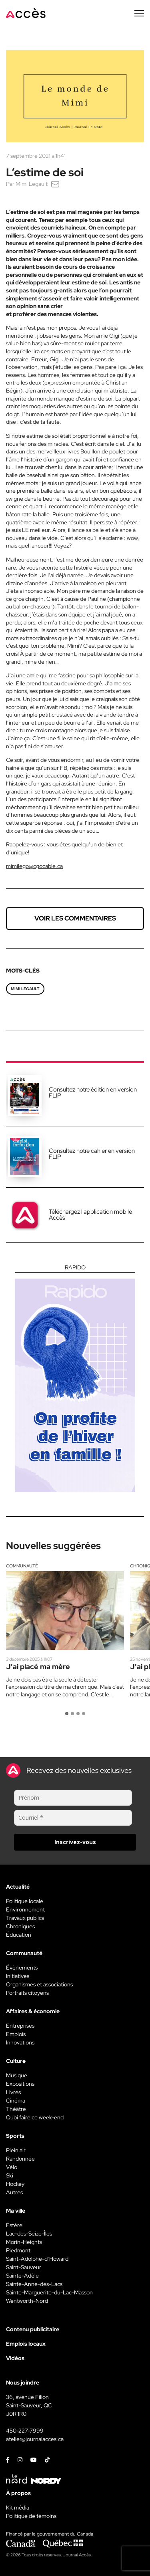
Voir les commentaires (75, 918)
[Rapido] (75, 1378)
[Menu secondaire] (139, 13)
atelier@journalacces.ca (35, 2439)
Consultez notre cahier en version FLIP (92, 1154)
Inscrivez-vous (75, 1842)
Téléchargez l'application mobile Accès (90, 1215)
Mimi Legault (32, 183)
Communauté (22, 1566)
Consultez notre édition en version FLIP (93, 1093)
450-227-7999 (25, 2430)
